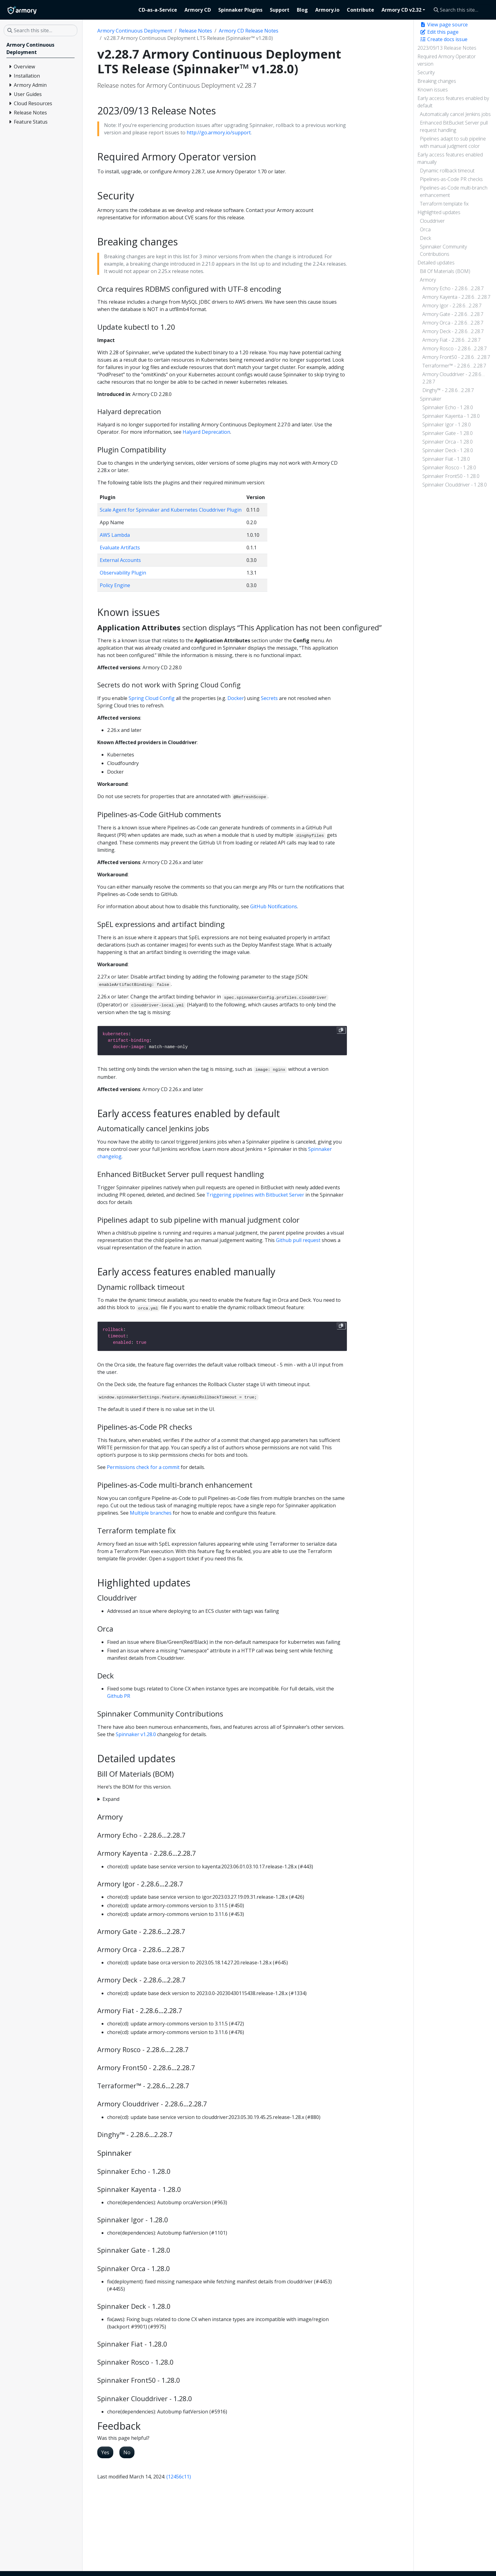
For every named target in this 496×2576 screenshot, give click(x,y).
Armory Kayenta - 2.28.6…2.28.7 (456, 297)
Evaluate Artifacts (120, 547)
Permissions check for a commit (143, 1467)
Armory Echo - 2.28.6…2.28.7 (453, 288)
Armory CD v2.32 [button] (401, 9)
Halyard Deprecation (206, 432)
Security (426, 72)
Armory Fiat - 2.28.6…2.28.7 (451, 339)
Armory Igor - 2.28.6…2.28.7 (452, 305)
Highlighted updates (438, 212)
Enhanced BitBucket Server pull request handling (454, 126)
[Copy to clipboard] (341, 1030)
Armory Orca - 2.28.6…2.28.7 (452, 322)
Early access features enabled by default (453, 102)
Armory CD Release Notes (248, 30)
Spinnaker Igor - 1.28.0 (446, 424)
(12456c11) (178, 2476)
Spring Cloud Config (152, 698)
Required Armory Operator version (446, 60)
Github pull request (298, 1240)
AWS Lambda (115, 535)
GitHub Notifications (273, 906)
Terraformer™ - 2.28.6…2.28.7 (454, 365)
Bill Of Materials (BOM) (445, 271)
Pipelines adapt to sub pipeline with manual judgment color (453, 142)
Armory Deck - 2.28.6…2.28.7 (453, 331)
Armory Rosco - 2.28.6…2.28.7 (454, 348)
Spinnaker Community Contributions (443, 250)
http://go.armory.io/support (219, 132)
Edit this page (439, 32)
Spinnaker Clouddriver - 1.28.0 (454, 484)
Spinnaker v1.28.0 (136, 1734)
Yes (105, 2452)
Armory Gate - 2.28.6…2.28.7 (452, 314)
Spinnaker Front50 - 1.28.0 (450, 476)
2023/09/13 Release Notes (446, 47)
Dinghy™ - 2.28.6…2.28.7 (448, 390)
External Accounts (120, 560)
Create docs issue (443, 39)
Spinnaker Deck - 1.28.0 (447, 450)
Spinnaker (430, 398)
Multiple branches (151, 1512)
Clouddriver (432, 220)
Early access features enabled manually (450, 158)
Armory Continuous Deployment (134, 30)
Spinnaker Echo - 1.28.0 (447, 407)
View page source (444, 24)
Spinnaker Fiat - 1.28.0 (446, 459)
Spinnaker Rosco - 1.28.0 (449, 467)
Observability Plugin (123, 572)
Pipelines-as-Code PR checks (451, 179)
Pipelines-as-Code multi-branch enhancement (453, 191)
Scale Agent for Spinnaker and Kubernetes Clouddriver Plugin (171, 509)
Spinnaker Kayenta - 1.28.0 (451, 416)
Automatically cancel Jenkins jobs (455, 114)
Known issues (432, 89)
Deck (425, 238)
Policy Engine (115, 585)
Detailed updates (436, 262)
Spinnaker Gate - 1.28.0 (447, 433)
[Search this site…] (461, 9)
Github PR (118, 1696)
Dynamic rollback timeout (447, 170)
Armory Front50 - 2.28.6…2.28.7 (456, 357)
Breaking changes (436, 81)
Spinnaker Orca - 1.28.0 (447, 441)
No (126, 2452)
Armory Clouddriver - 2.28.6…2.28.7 (453, 378)
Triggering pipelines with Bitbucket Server (255, 1194)
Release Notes (195, 30)
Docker (235, 698)
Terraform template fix (444, 203)
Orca (425, 229)
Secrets (269, 698)
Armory (428, 279)
